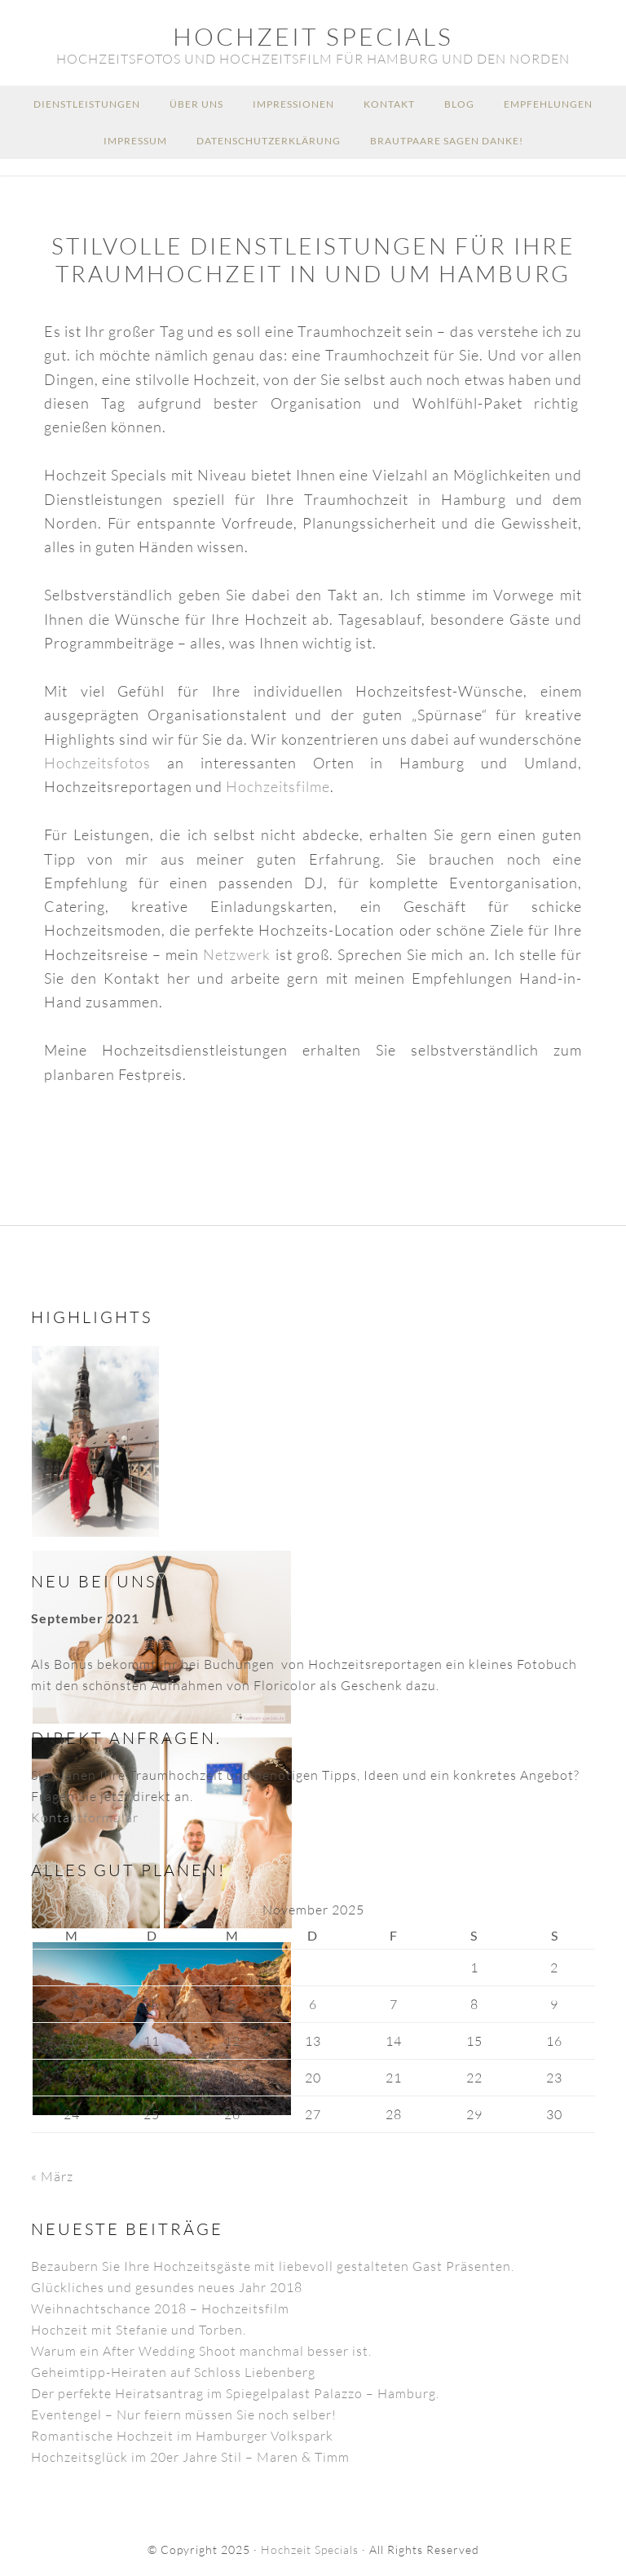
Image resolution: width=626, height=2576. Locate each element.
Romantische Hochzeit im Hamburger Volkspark (182, 2436)
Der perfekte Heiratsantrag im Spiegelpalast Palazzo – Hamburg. (235, 2393)
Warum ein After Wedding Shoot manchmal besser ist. (201, 2351)
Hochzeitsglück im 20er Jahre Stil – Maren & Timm (190, 2457)
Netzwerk (239, 954)
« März (52, 2176)
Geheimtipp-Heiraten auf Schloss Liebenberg (173, 2372)
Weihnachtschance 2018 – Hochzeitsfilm (160, 2308)
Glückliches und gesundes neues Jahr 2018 (166, 2287)
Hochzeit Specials (313, 36)
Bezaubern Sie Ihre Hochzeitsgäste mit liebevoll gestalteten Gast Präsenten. (272, 2266)
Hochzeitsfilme (278, 786)
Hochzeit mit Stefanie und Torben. (138, 2329)
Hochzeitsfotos (97, 763)
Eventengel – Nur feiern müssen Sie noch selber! (184, 2414)
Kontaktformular (85, 1817)
